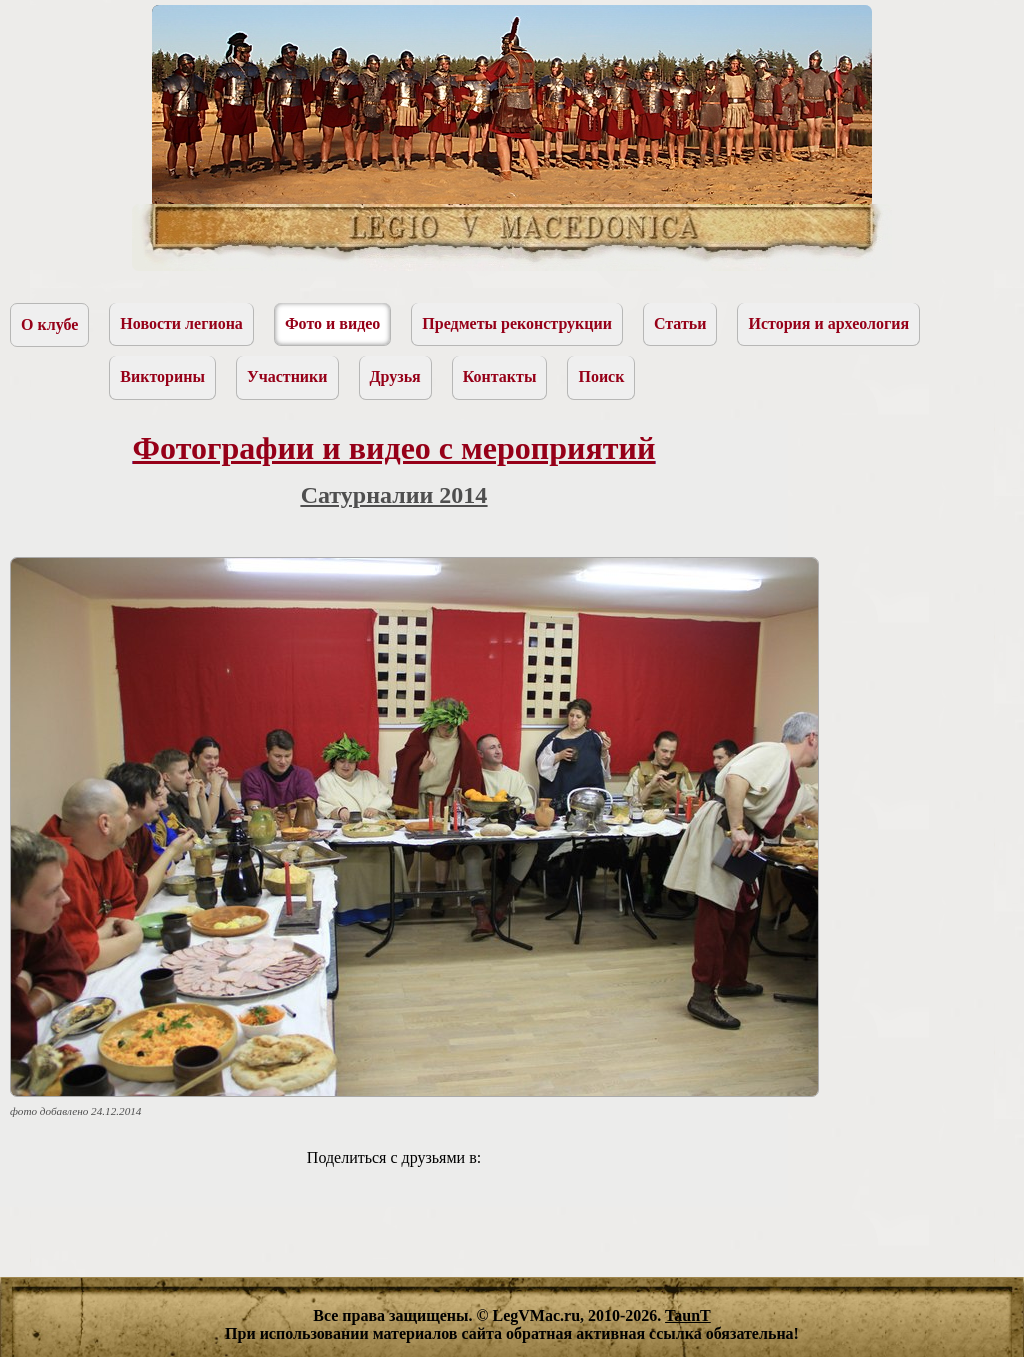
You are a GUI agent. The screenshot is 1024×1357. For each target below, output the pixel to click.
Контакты (500, 376)
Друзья (395, 376)
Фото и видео (332, 323)
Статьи (680, 323)
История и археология (828, 323)
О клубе (49, 324)
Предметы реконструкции (517, 323)
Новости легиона (181, 323)
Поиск (601, 376)
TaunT (688, 1315)
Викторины (162, 376)
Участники (287, 376)
